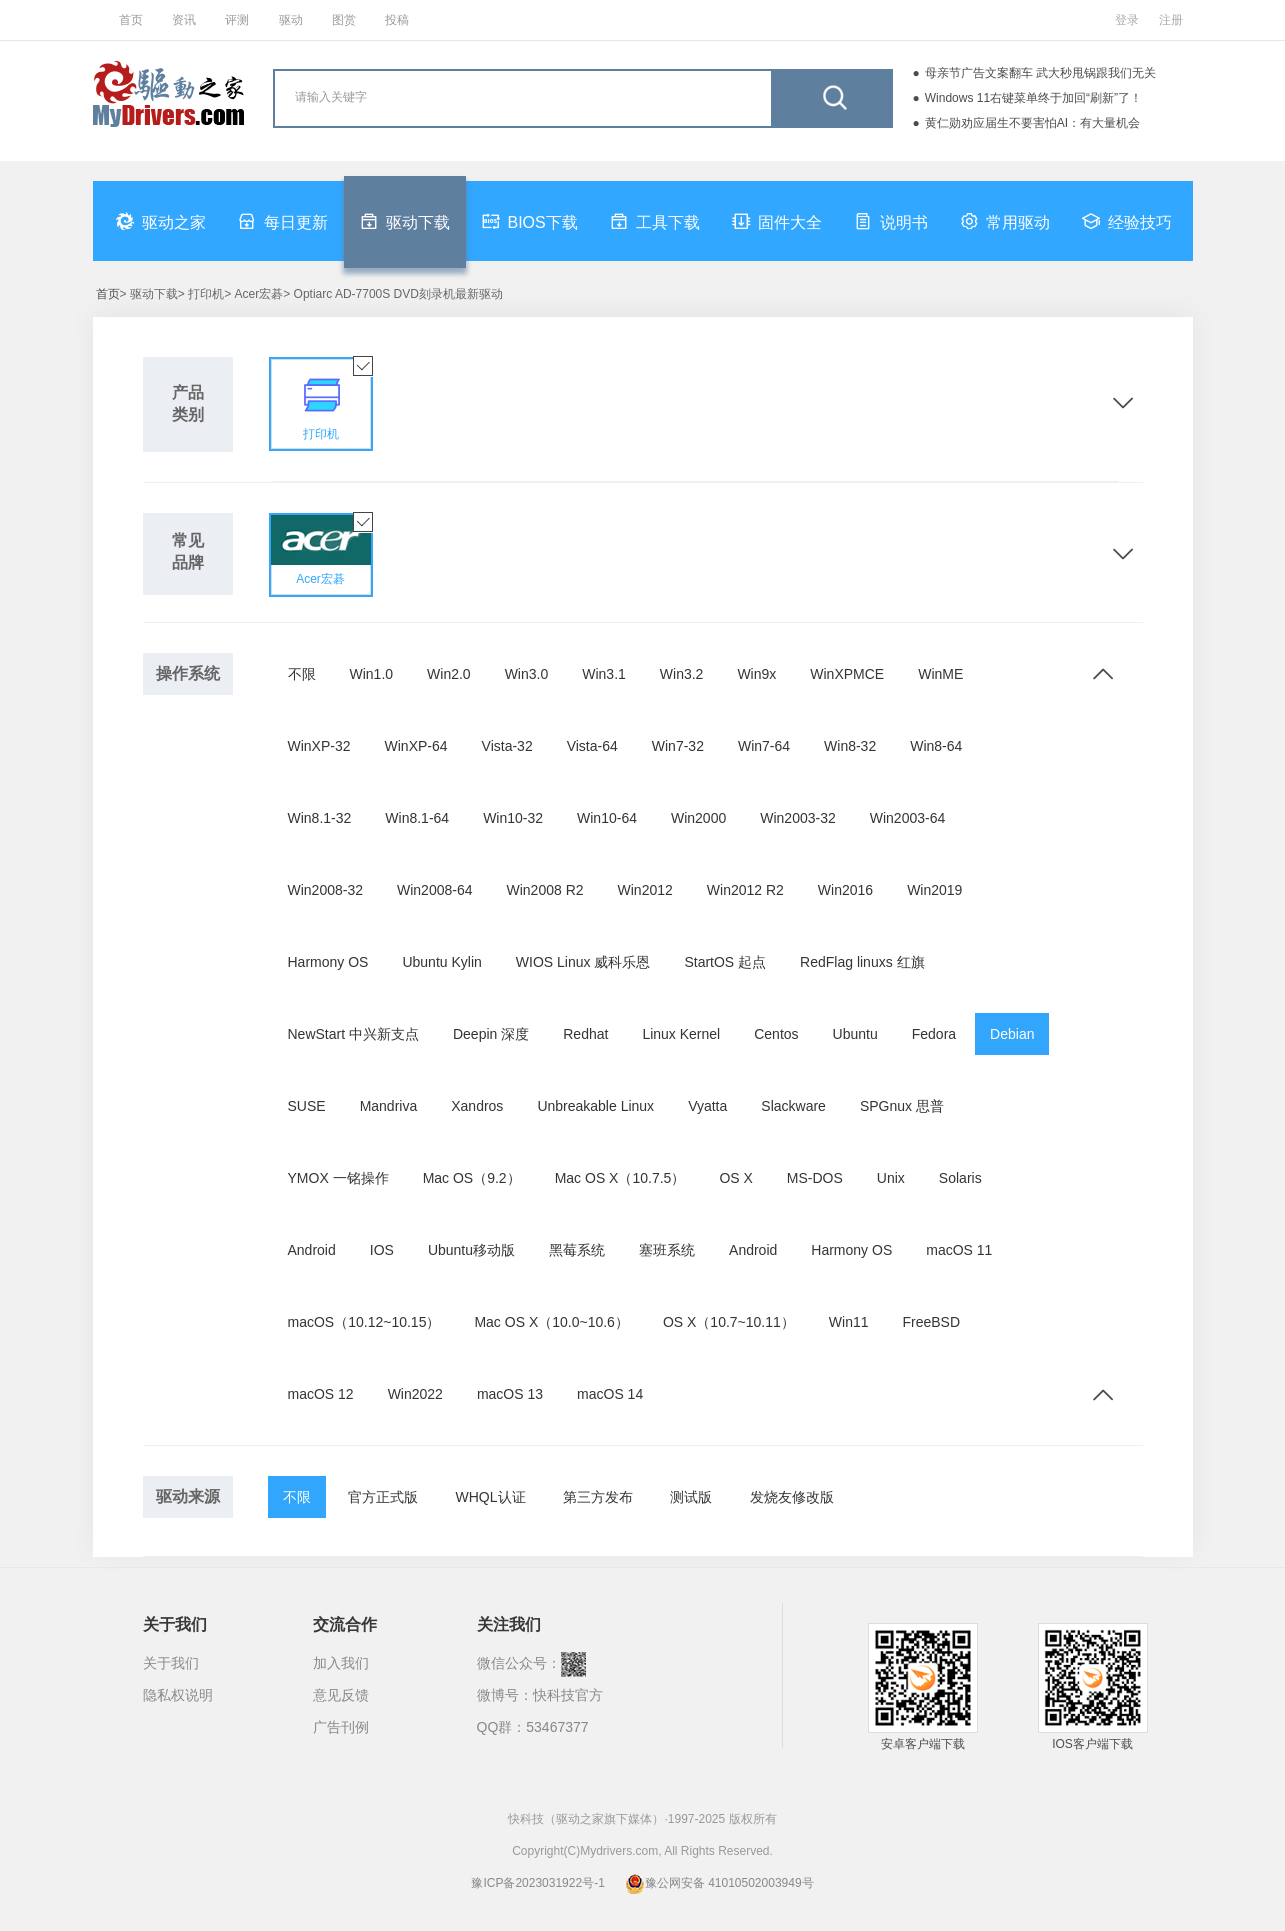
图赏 (344, 20)
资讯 (184, 20)
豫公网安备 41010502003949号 (719, 1883)
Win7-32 (678, 746)
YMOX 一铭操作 (338, 1178)
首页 (131, 20)
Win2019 (934, 890)
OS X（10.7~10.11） (729, 1322)
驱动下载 (405, 221)
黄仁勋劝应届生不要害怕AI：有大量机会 (1032, 123)
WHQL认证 (491, 1497)
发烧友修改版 (792, 1497)
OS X (735, 1178)
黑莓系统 (577, 1250)
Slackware (793, 1106)
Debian (1012, 1034)
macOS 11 (959, 1250)
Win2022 (415, 1394)
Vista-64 (592, 746)
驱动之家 (161, 221)
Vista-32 (507, 746)
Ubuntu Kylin (441, 962)
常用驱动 (1005, 221)
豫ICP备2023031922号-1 (537, 1883)
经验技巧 (1127, 221)
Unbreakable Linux (595, 1106)
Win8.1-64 (417, 818)
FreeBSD (932, 1322)
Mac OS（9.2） (472, 1178)
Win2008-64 (435, 890)
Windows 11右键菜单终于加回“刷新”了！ (1033, 98)
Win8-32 (850, 746)
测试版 (691, 1497)
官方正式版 (383, 1497)
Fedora (934, 1034)
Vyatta (707, 1106)
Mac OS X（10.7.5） (620, 1178)
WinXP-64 (416, 746)
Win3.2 (682, 674)
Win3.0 (527, 674)
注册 (1171, 20)
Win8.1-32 (320, 818)
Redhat (585, 1034)
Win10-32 (513, 818)
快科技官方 (568, 1695)
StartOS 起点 (725, 962)
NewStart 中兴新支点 (353, 1034)
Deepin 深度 (491, 1034)
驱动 (291, 20)
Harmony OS (328, 962)
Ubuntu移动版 (471, 1250)
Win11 (849, 1322)
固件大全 (777, 221)
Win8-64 (936, 746)
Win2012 (645, 890)
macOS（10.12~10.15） (364, 1322)
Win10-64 (607, 818)
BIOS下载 (530, 221)
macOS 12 (321, 1394)
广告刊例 (341, 1727)
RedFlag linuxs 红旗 (862, 962)
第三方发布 (598, 1497)
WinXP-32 (319, 746)
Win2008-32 (326, 890)
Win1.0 (372, 674)
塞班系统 (667, 1250)
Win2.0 (449, 674)
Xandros (477, 1106)
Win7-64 (764, 746)
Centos (776, 1034)
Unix (891, 1178)
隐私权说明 (178, 1695)
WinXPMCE (847, 674)
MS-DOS (815, 1178)
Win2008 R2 (545, 890)
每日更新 (283, 221)
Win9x (756, 674)
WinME (940, 674)
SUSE (307, 1106)
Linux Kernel (681, 1034)
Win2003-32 (798, 818)
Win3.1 (604, 674)
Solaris (960, 1178)
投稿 (397, 20)
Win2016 (845, 890)
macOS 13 (510, 1394)
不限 (302, 674)
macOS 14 (610, 1394)
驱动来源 (188, 1496)
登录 (1127, 20)
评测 (237, 20)
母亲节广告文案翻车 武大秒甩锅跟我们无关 (1040, 73)
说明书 (891, 221)
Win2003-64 (908, 818)
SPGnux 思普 (902, 1106)
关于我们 (171, 1663)
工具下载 (655, 221)
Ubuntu (855, 1034)
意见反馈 (341, 1695)
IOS (382, 1250)
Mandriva (389, 1106)
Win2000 (698, 818)
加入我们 (341, 1663)
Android (312, 1250)
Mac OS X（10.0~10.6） (551, 1322)
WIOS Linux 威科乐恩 (583, 962)
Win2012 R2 (745, 890)
